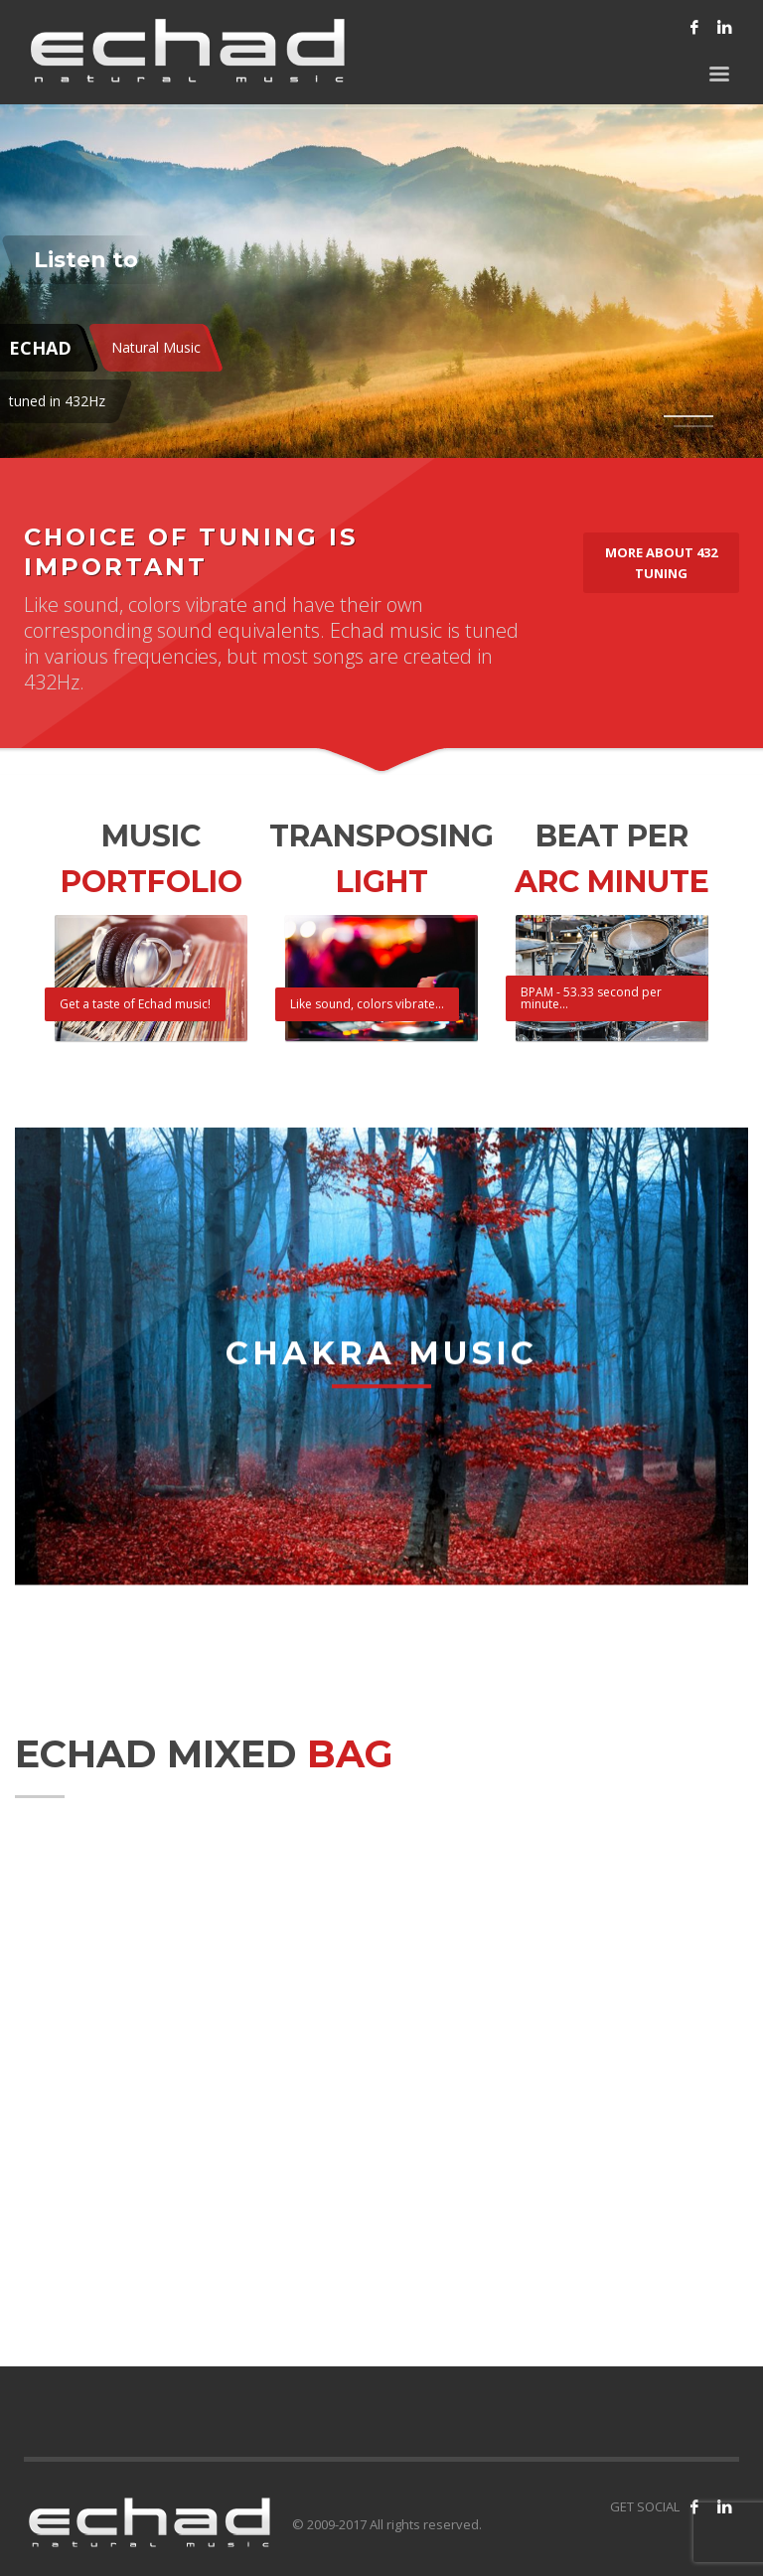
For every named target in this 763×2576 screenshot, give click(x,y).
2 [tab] (693, 426)
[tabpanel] (381, 229)
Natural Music (156, 347)
